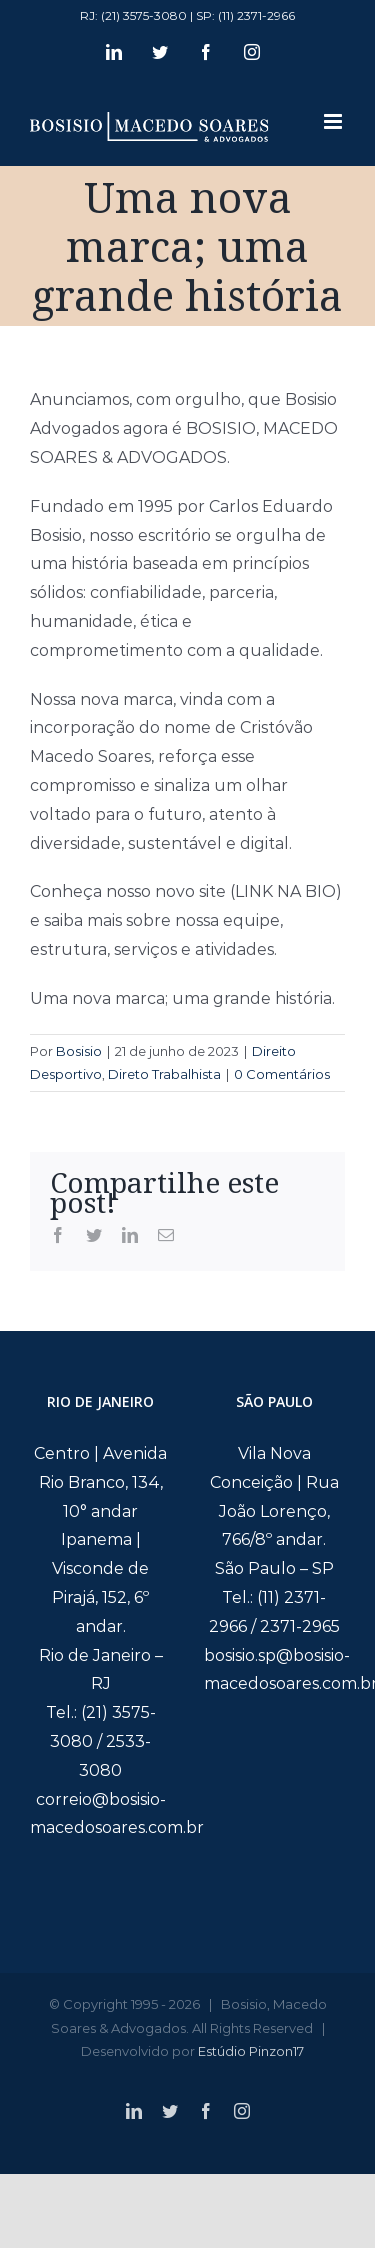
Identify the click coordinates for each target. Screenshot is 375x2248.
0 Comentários (282, 1074)
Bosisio (79, 1051)
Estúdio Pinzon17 (251, 2051)
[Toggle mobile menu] (334, 121)
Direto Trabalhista (164, 1074)
